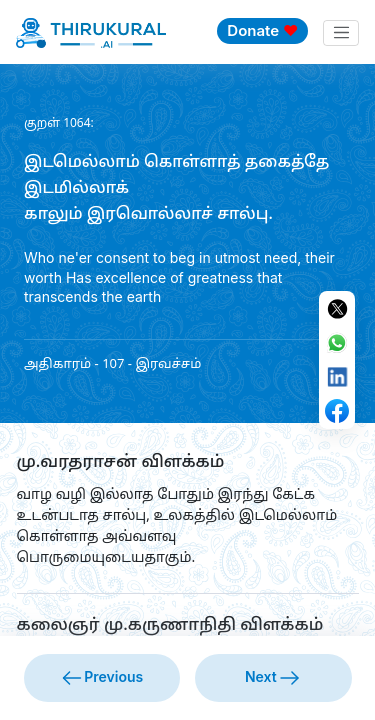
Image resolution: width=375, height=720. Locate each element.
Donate (262, 30)
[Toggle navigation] (341, 33)
